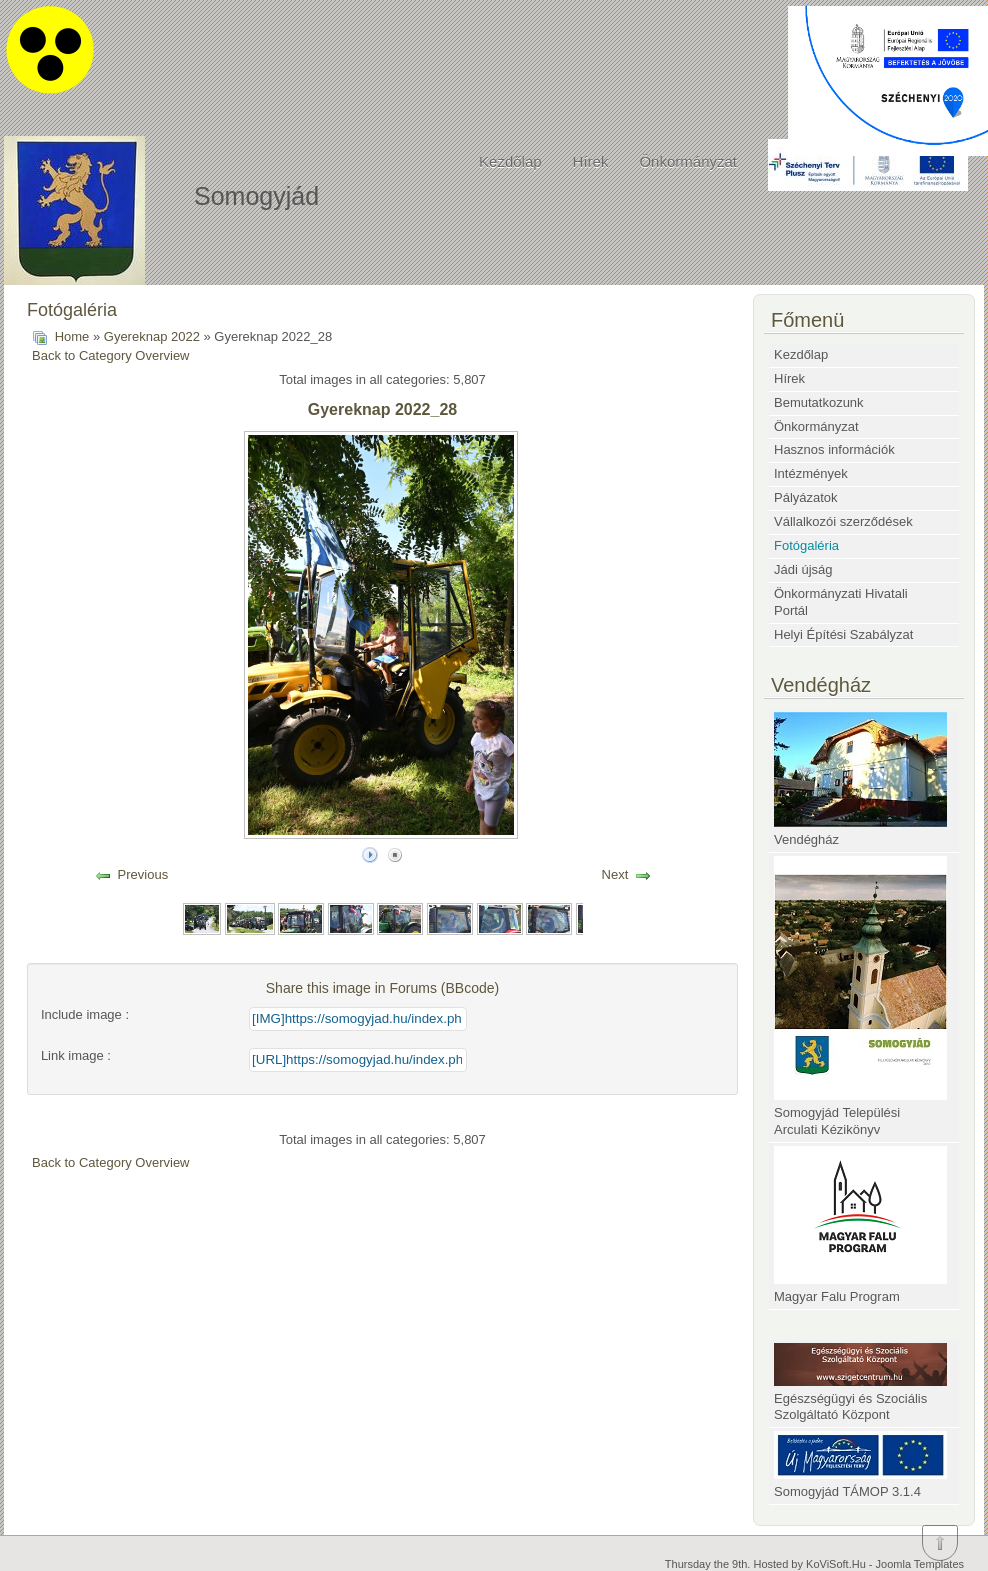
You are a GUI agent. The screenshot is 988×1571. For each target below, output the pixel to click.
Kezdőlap (510, 161)
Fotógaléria (806, 545)
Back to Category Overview (111, 355)
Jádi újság (803, 569)
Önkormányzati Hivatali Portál (841, 602)
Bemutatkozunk (819, 402)
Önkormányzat (688, 161)
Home (72, 336)
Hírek (591, 161)
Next (615, 874)
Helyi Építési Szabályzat (843, 634)
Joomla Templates (920, 1564)
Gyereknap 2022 (152, 336)
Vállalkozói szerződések (843, 521)
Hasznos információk (834, 449)
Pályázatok (806, 497)
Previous (143, 874)
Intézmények (811, 473)
